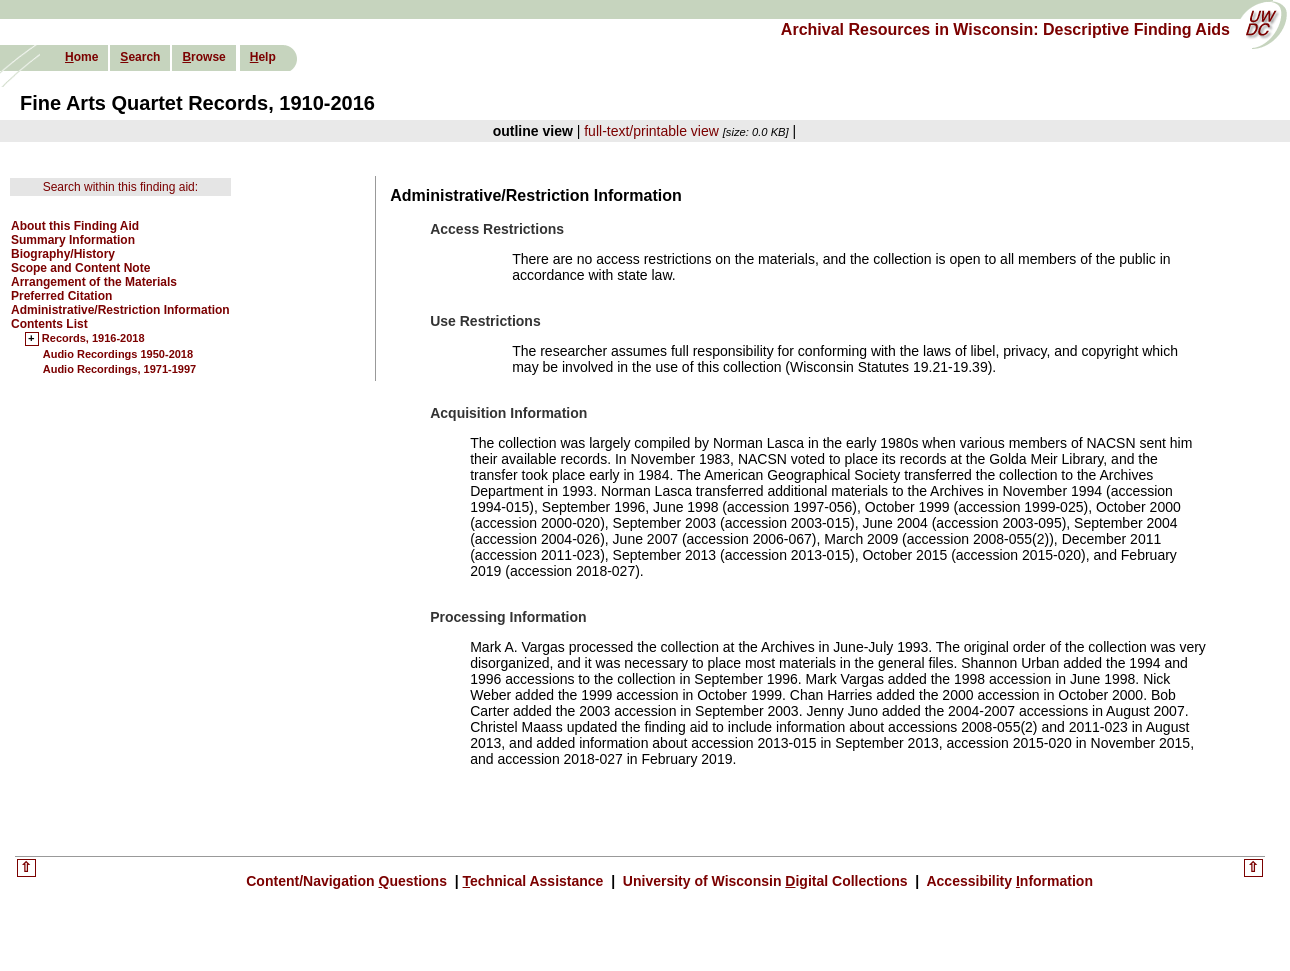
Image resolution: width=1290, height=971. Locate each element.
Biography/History (63, 254)
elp (263, 57)
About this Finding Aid (75, 226)
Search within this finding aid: (120, 187)
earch (140, 57)
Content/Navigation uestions (348, 881)
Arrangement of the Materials (94, 282)
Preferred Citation (61, 296)
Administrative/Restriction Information (120, 310)
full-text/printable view (651, 131)
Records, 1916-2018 (93, 339)
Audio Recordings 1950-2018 (118, 354)
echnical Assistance (535, 881)
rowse (203, 57)
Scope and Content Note (80, 268)
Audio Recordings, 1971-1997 (119, 369)
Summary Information (73, 240)
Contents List (49, 324)
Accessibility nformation (1008, 881)
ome (81, 57)
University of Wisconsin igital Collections (765, 881)
